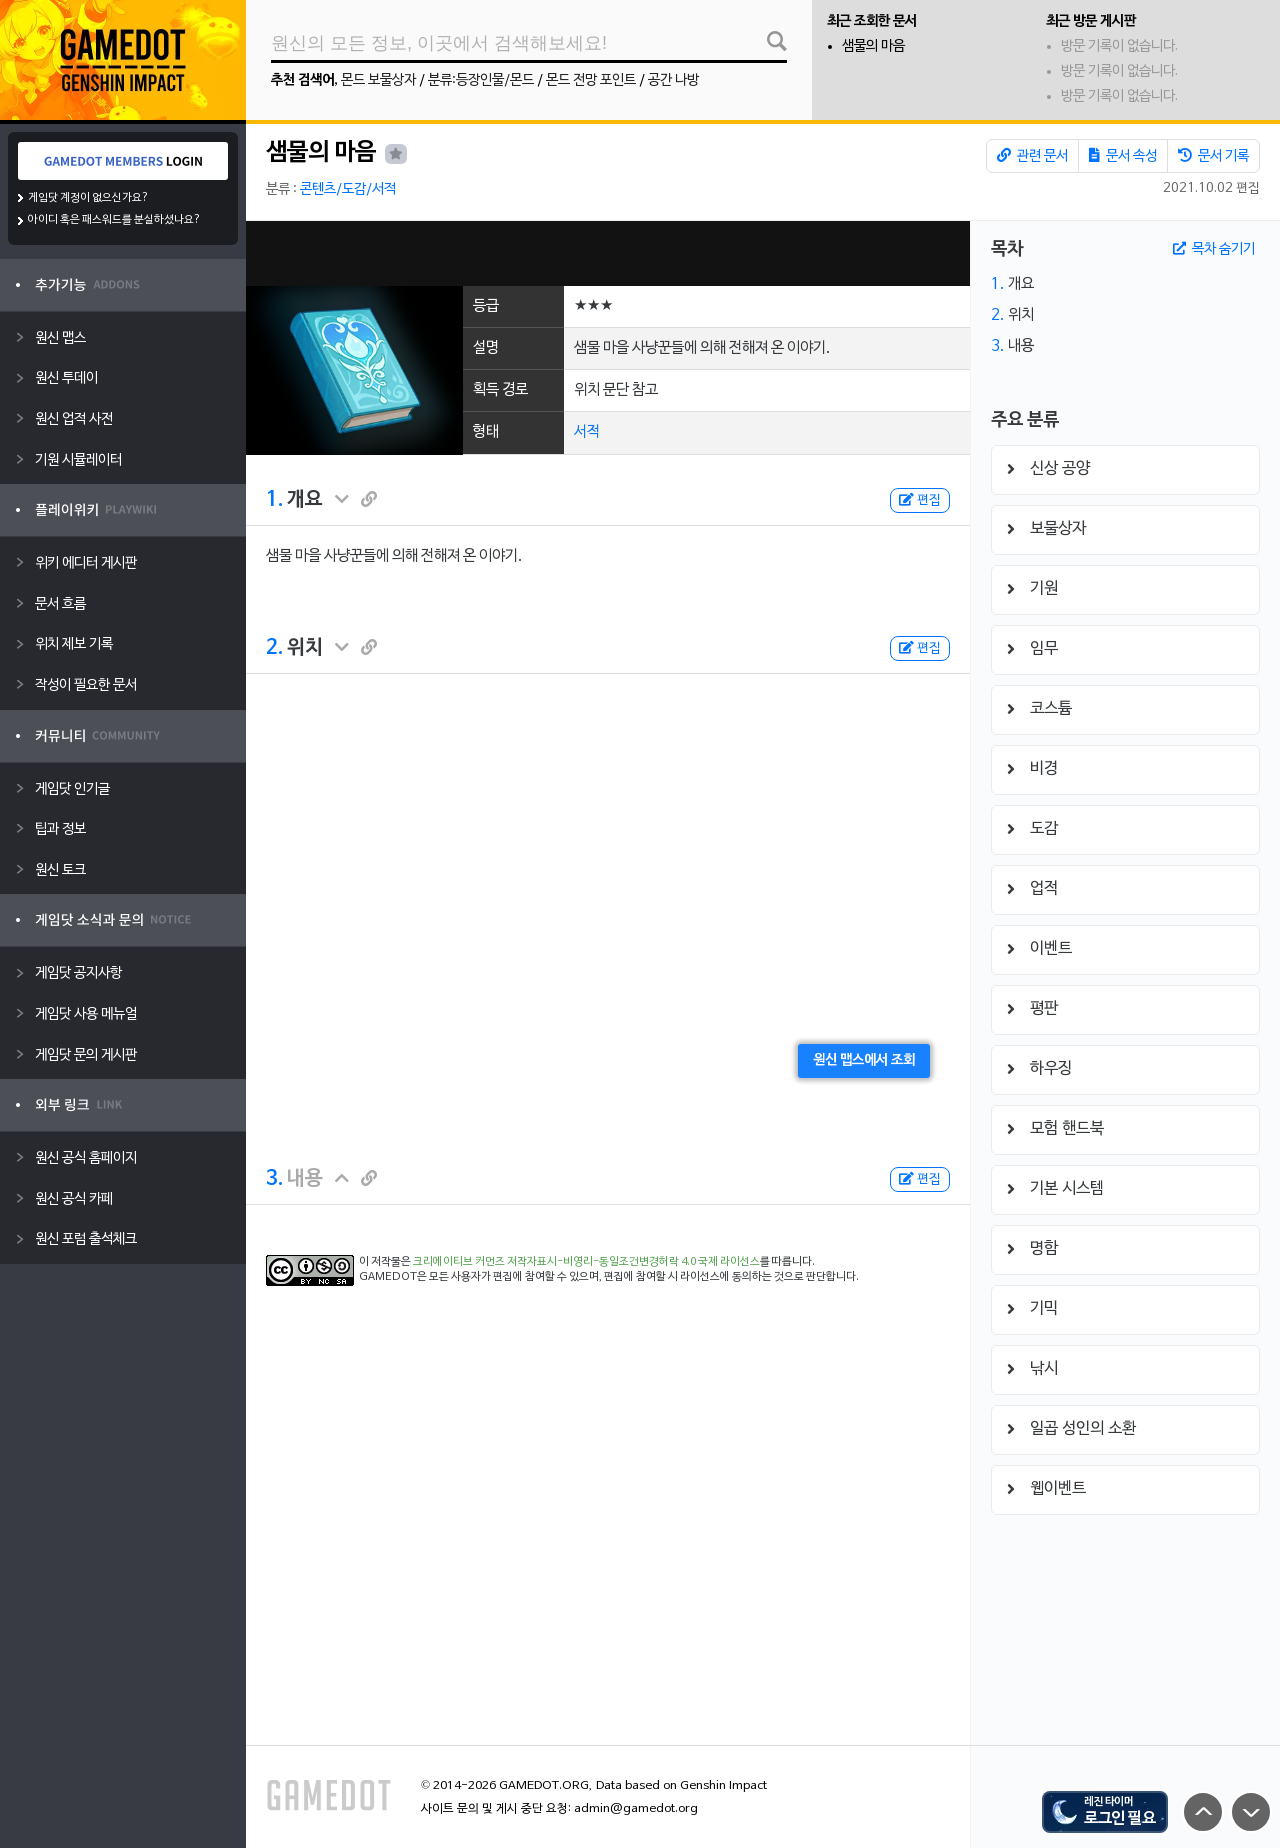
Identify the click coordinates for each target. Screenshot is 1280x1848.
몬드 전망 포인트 (591, 80)
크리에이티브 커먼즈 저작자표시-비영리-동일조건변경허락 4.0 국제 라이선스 (586, 1262)
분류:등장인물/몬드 (481, 80)
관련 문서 (1032, 156)
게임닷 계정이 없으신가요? (88, 198)
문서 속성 (1123, 156)
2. (274, 648)
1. (274, 500)
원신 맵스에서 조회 (864, 1060)
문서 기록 (1213, 156)
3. (274, 1179)
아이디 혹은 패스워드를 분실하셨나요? (114, 220)
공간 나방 (673, 80)
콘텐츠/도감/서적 (348, 189)
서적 (587, 432)
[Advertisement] (608, 253)
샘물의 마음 (873, 46)
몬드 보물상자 (378, 80)
